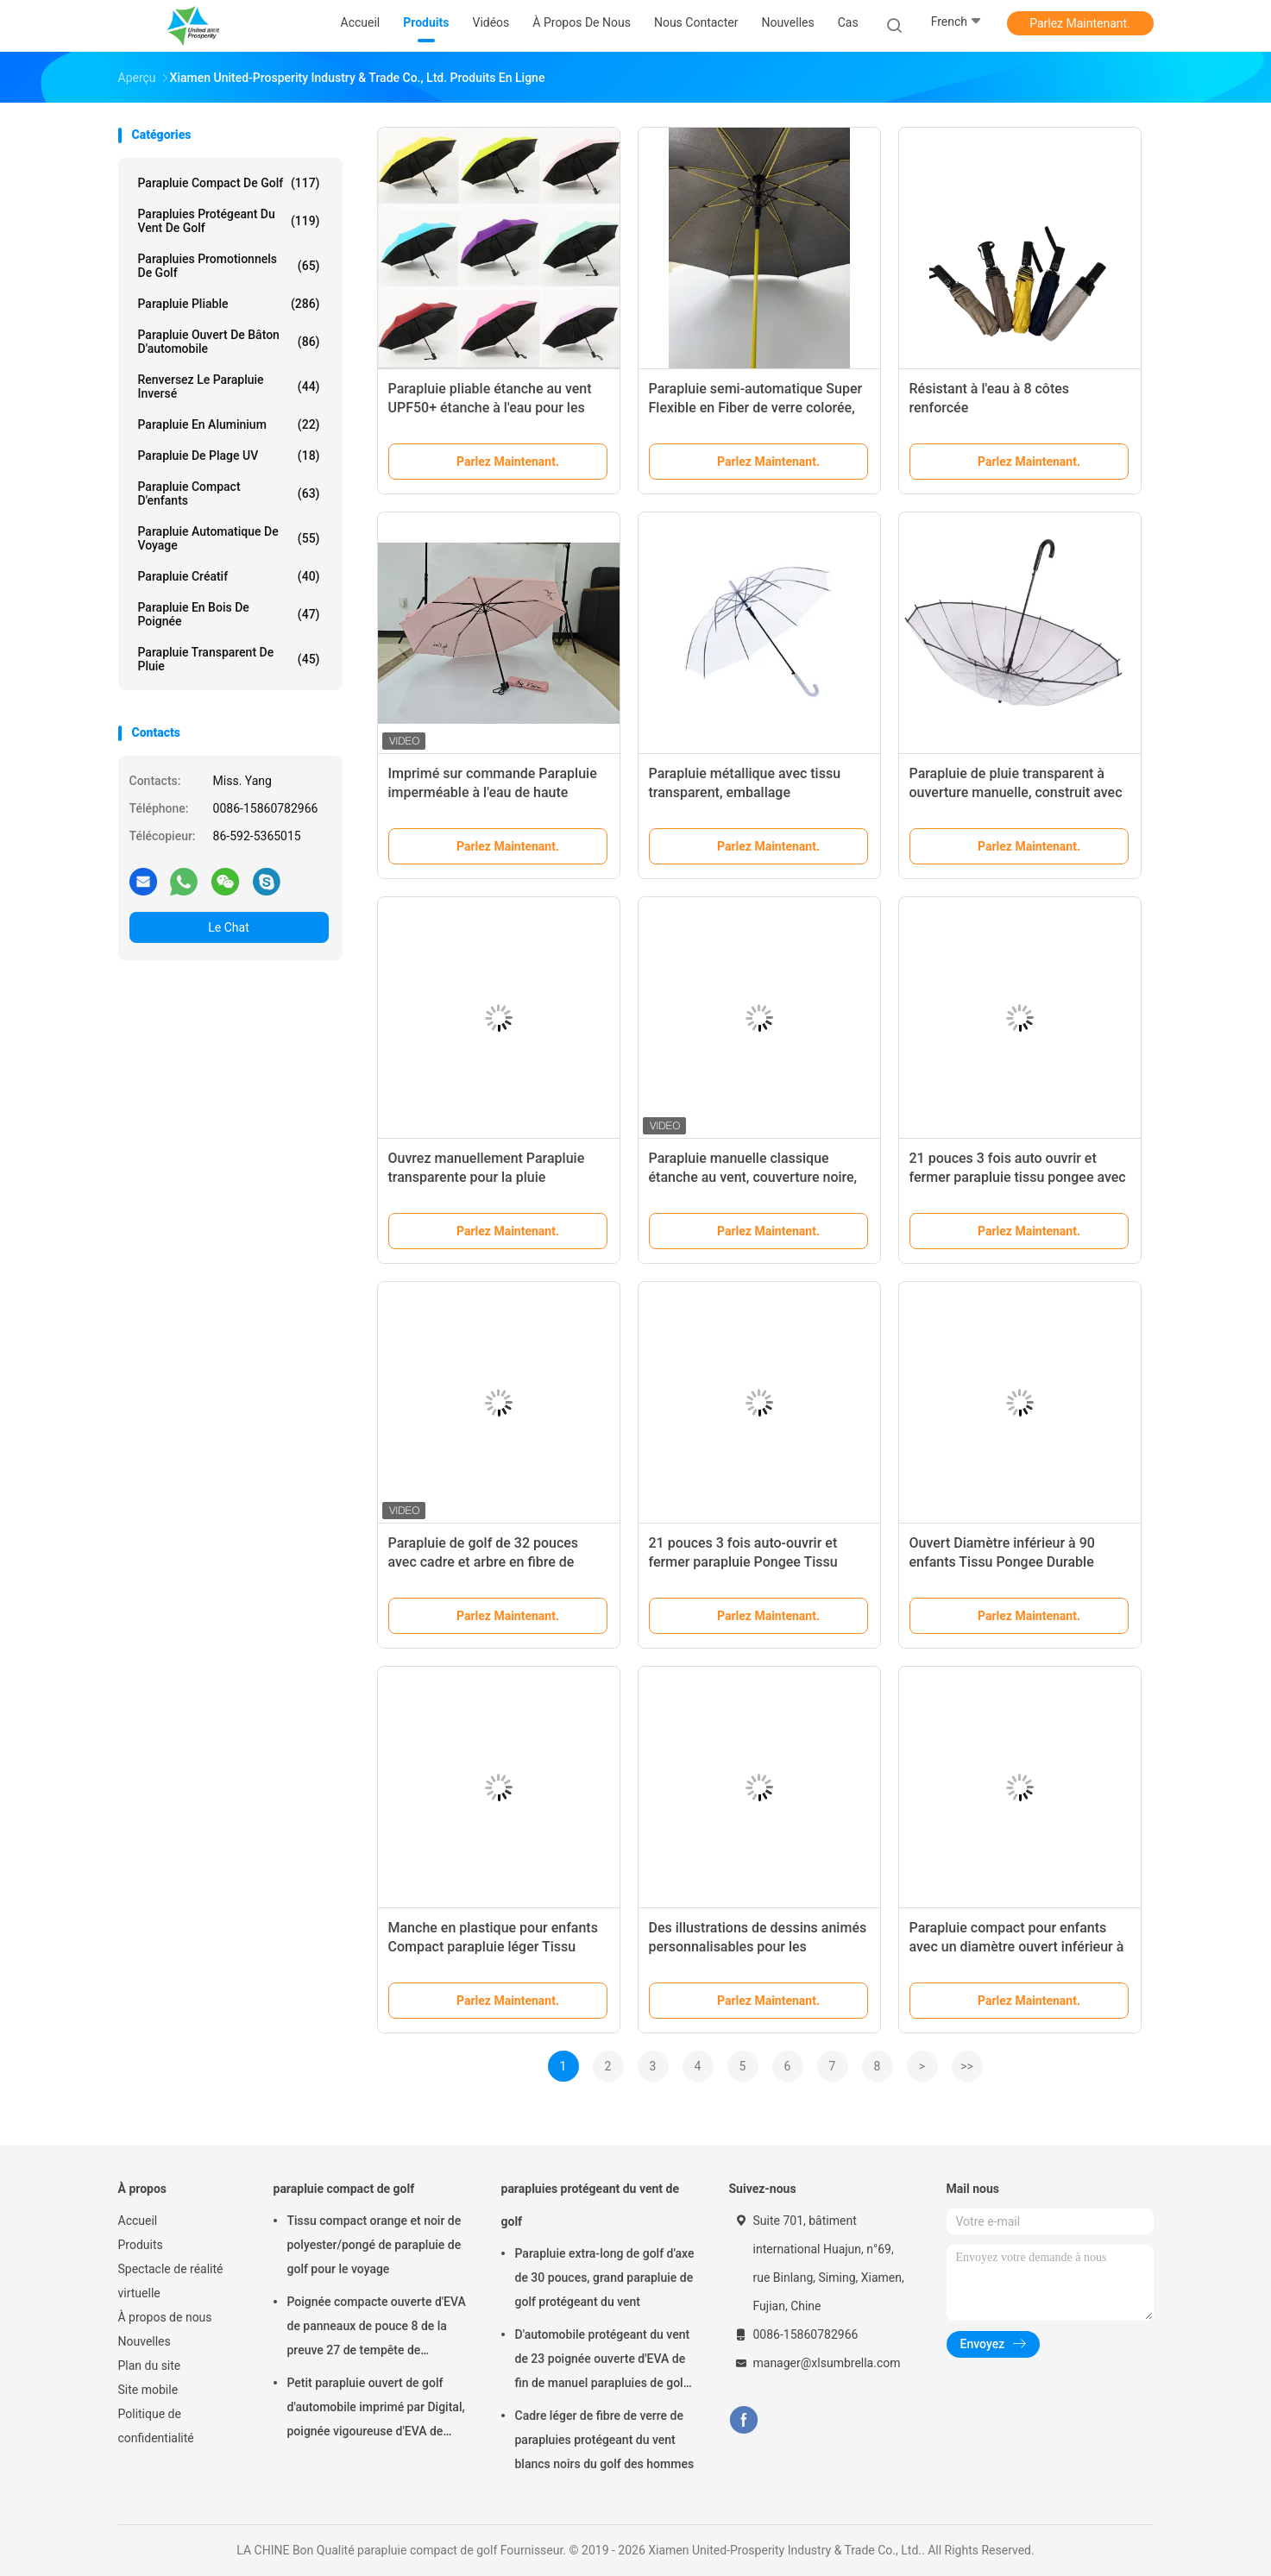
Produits (140, 2245)
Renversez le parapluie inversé (229, 386)
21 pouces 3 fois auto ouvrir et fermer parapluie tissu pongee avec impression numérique (1017, 1177)
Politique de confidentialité (156, 2426)
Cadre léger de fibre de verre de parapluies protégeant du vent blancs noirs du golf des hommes (605, 2440)
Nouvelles (144, 2341)
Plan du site (149, 2365)
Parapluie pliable (229, 303)
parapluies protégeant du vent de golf (229, 221)
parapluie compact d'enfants (229, 493)
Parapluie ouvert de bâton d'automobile (229, 341)
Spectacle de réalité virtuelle (170, 2281)
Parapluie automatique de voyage (229, 538)
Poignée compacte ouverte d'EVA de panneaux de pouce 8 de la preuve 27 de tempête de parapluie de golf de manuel (376, 2328)
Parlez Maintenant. (1079, 23)
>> (966, 2066)
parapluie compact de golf (229, 183)
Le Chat (228, 927)
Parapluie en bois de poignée (229, 614)
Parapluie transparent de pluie (229, 659)
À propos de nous (165, 2317)
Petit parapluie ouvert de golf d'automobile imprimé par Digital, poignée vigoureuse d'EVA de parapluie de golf (376, 2409)
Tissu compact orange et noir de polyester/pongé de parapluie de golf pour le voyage (374, 2245)
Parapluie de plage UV (229, 455)
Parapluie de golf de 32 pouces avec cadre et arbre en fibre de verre (483, 1562)
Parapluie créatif (229, 576)
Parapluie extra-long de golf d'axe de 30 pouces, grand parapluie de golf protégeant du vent (605, 2277)
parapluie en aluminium (229, 424)
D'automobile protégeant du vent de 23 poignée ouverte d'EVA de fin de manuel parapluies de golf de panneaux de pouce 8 (602, 2361)
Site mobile (148, 2390)
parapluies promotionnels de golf (229, 266)
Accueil (138, 2220)
